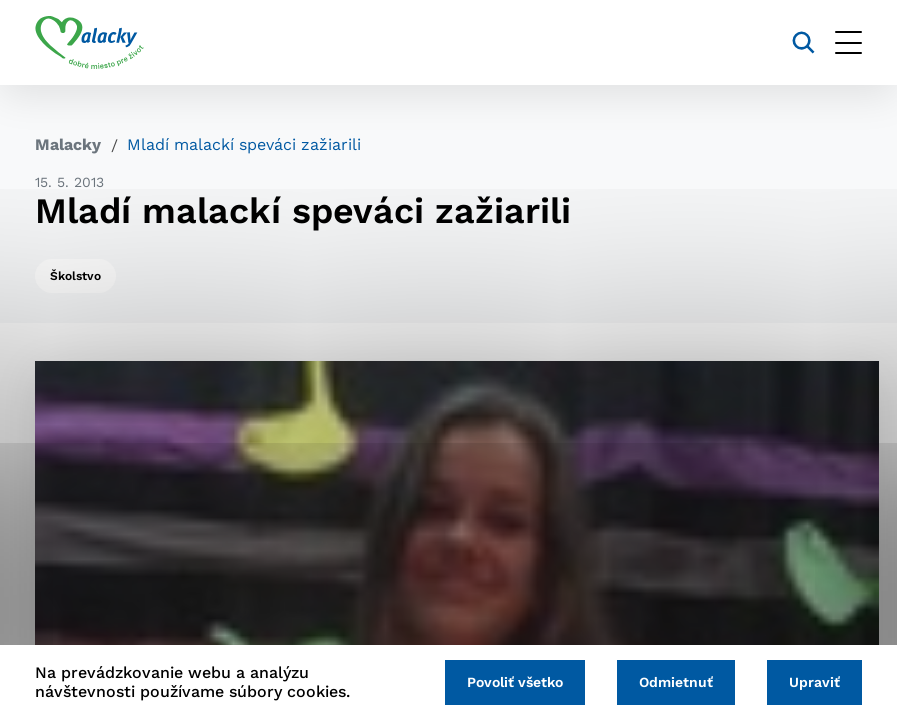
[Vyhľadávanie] (803, 42)
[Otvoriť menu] (848, 42)
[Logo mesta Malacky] (89, 43)
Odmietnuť (676, 682)
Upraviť (814, 682)
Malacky (68, 144)
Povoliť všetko (515, 682)
